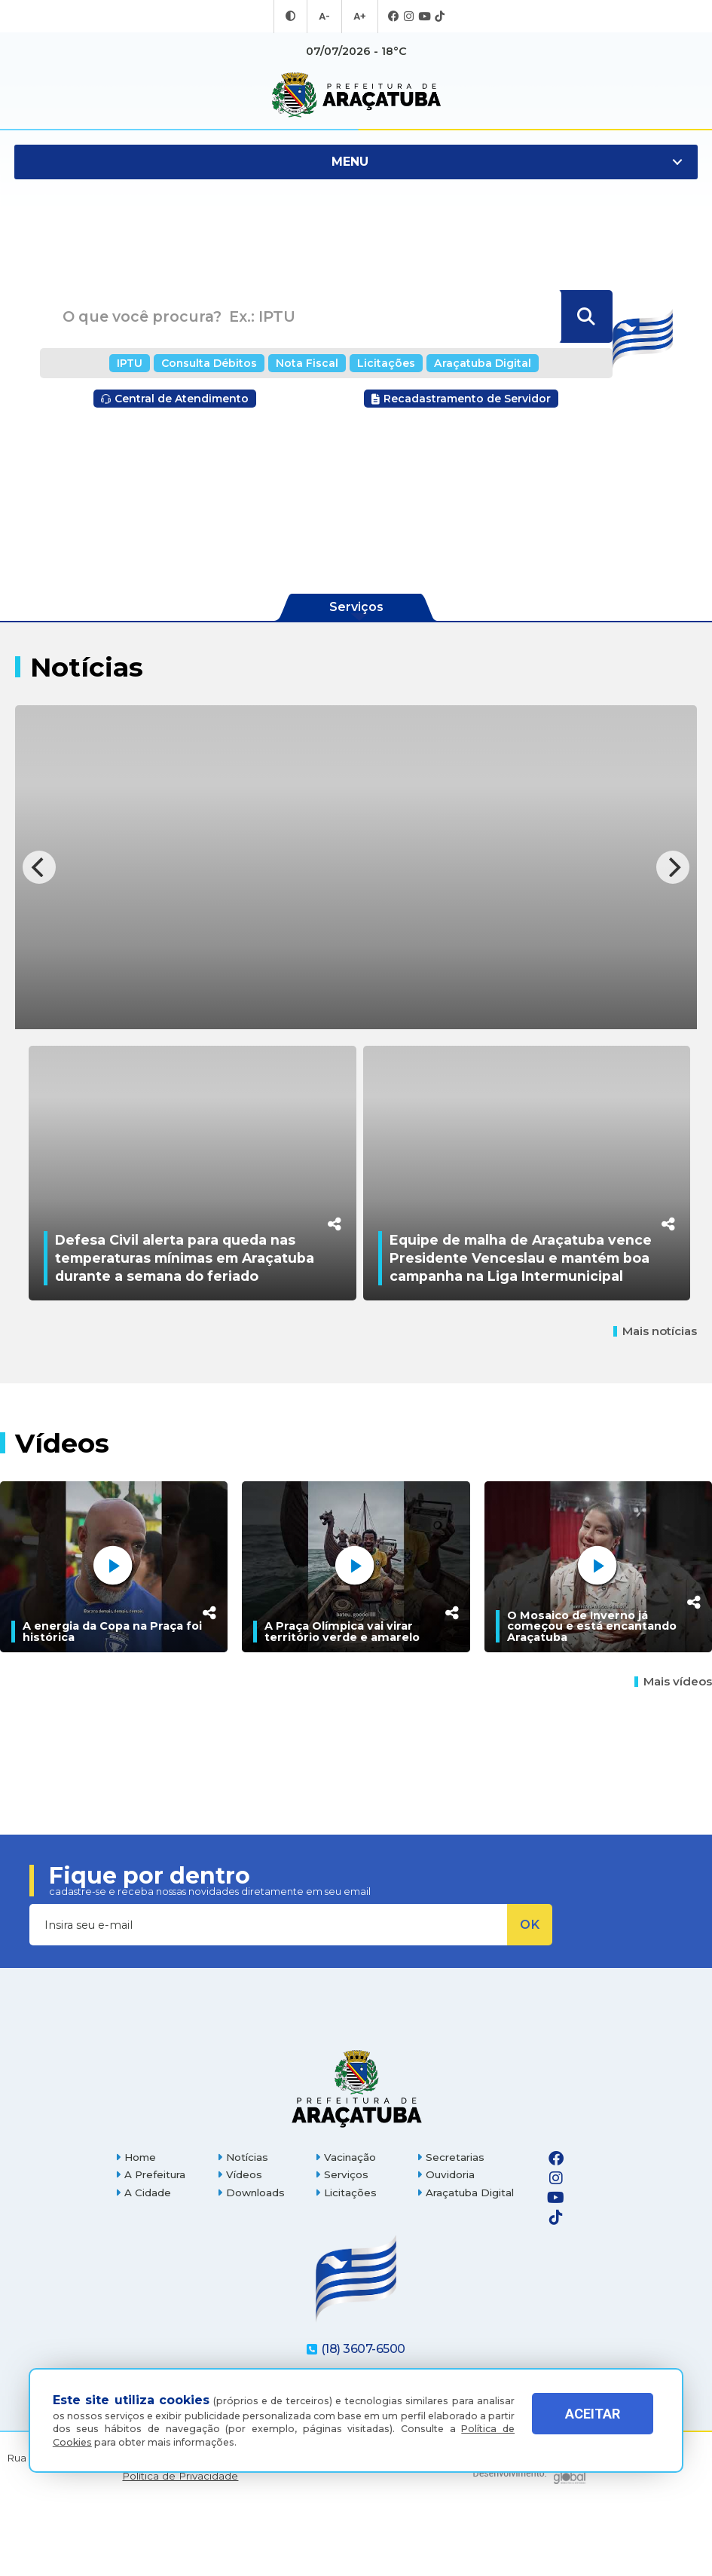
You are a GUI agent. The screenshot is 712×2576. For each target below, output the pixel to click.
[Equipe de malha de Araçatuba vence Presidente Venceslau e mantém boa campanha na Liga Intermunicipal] (526, 1208)
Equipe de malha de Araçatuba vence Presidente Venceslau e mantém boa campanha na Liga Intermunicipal (521, 1327)
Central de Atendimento (175, 398)
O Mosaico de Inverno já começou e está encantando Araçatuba (592, 1695)
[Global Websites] (528, 2538)
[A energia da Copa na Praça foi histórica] (114, 1636)
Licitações (382, 362)
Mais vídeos (673, 1751)
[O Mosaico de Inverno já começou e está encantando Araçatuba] (598, 1636)
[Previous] (39, 867)
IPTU (145, 362)
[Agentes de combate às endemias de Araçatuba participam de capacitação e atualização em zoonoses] (356, 867)
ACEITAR (592, 2424)
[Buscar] (585, 317)
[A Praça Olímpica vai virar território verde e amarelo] (355, 1636)
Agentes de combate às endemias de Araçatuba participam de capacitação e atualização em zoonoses (347, 989)
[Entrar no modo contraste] (292, 17)
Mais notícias (655, 1400)
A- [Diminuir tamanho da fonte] (325, 16)
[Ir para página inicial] (356, 95)
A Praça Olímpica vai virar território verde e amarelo (342, 1700)
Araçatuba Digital (471, 362)
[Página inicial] (355, 2157)
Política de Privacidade (180, 2545)
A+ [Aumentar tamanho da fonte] (358, 16)
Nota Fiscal (310, 362)
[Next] (672, 867)
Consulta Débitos (219, 362)
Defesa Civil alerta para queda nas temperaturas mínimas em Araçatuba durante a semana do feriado (184, 1327)
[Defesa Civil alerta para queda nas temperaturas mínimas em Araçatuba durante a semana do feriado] (192, 1208)
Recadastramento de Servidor (461, 398)
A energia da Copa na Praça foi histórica (112, 1700)
